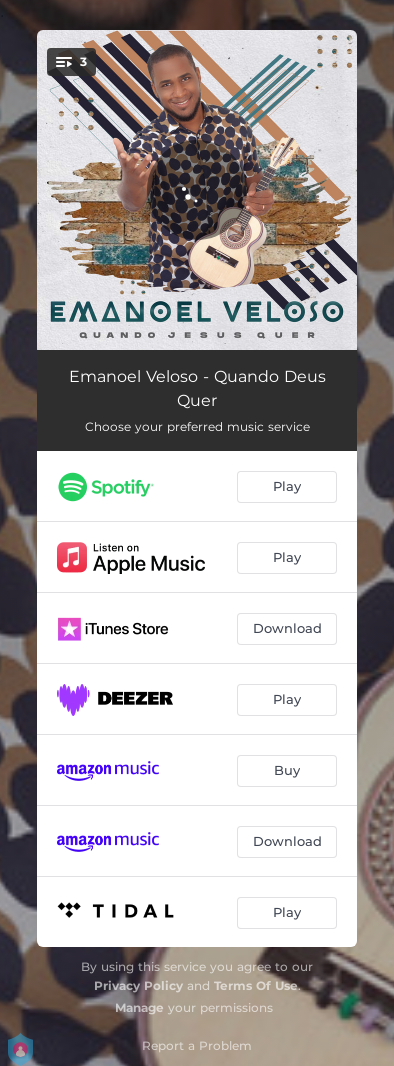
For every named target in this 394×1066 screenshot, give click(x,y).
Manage (139, 1007)
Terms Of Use (256, 985)
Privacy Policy (138, 985)
